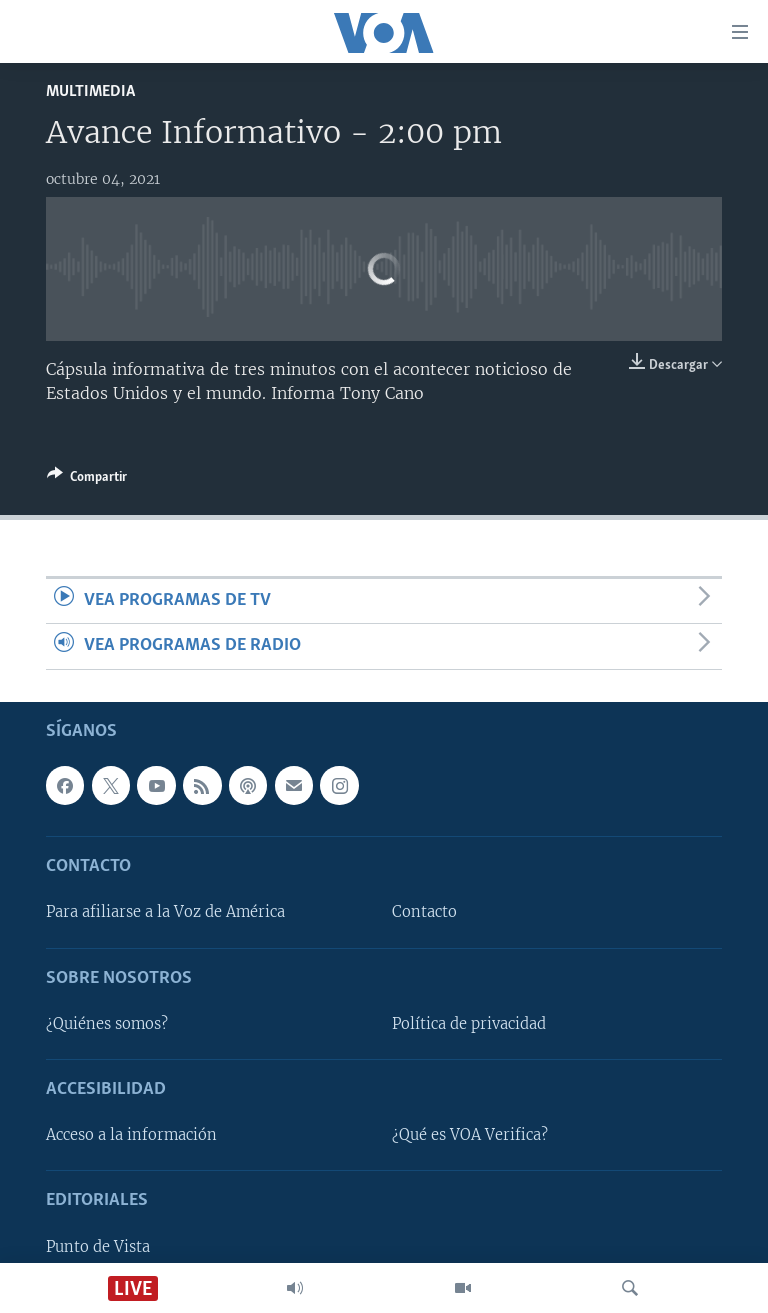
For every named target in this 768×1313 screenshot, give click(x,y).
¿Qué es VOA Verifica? (470, 1135)
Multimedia (90, 91)
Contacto (424, 912)
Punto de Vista (98, 1246)
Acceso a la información (131, 1135)
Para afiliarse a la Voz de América (165, 912)
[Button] (87, 480)
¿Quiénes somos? (107, 1023)
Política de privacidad (469, 1023)
